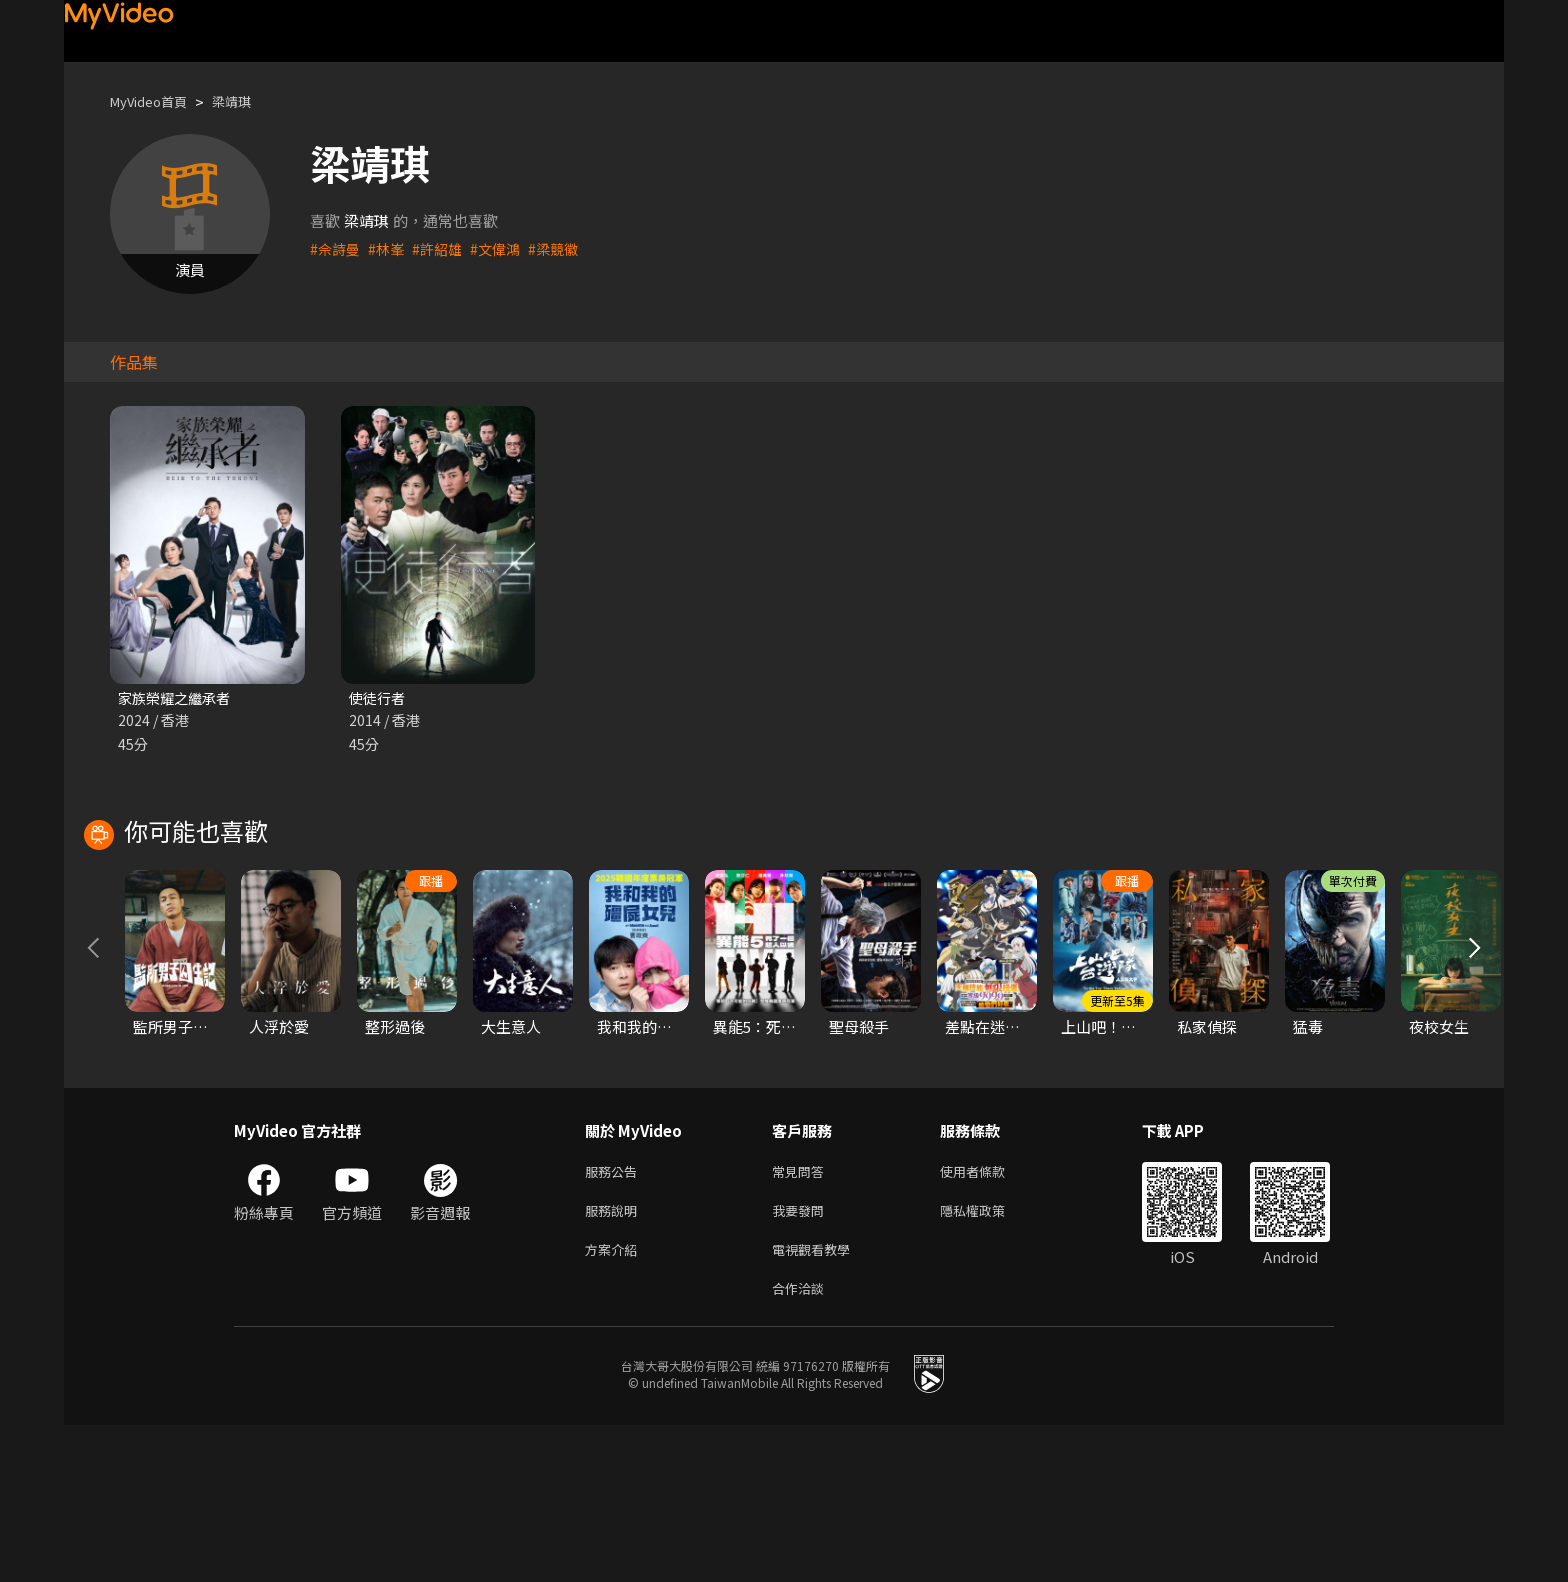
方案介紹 (615, 1401)
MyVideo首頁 (155, 101)
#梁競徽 (565, 248)
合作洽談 (802, 1443)
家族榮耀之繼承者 (178, 698)
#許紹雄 (443, 248)
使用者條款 (989, 1317)
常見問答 (802, 1317)
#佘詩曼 (336, 248)
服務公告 (615, 1317)
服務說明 (615, 1359)
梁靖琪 (248, 101)
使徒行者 (379, 698)
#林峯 (390, 248)
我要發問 (802, 1359)
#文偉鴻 (504, 248)
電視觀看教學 (817, 1401)
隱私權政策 (989, 1359)
